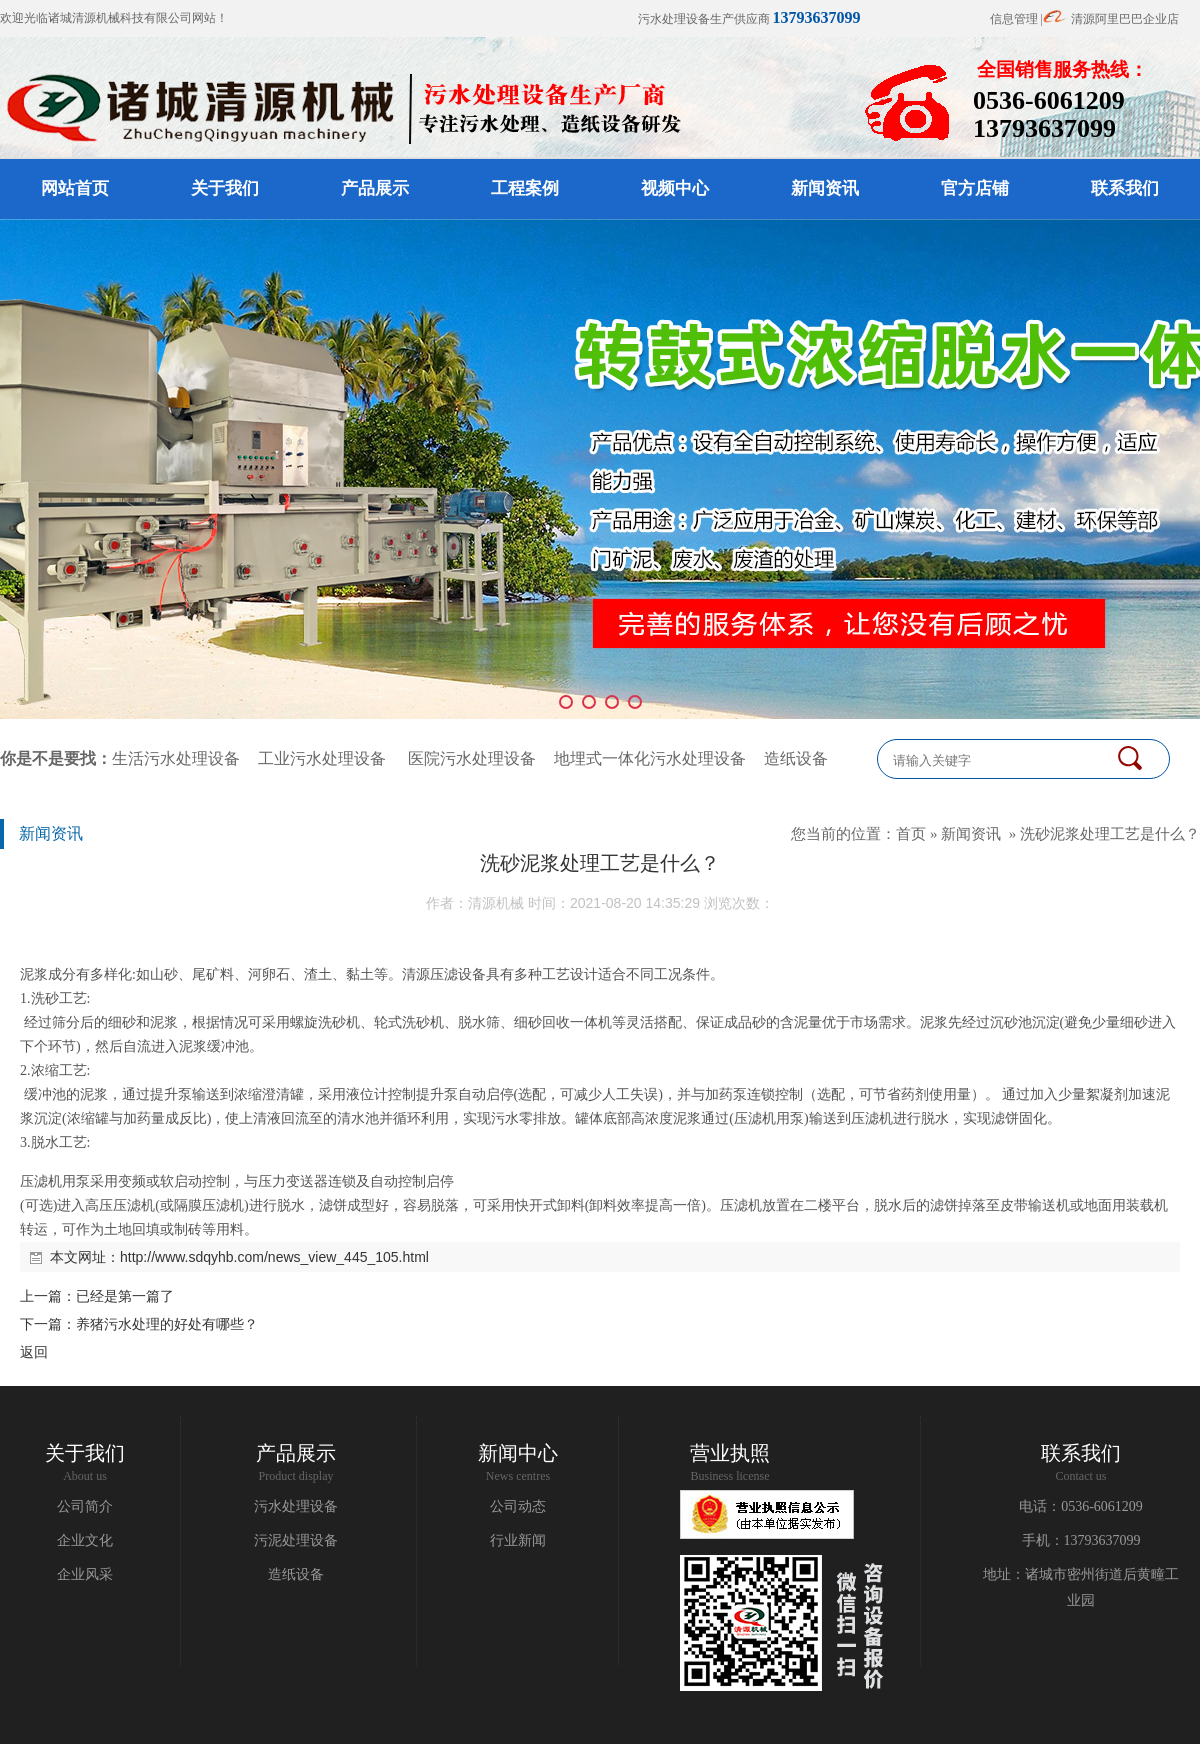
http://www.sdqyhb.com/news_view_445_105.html (274, 1257)
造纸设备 (796, 758)
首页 (911, 833)
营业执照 (730, 1453)
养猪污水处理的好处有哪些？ (167, 1324)
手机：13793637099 (1081, 1540)
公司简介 (85, 1506)
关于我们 (225, 188)
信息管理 (1014, 19)
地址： (1004, 1574)
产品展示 (375, 188)
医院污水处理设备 (472, 758)
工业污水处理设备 (322, 758)
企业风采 (85, 1574)
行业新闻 (518, 1540)
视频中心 (675, 188)
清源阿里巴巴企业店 (1125, 19)
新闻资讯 (825, 188)
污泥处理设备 (296, 1540)
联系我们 (1125, 188)
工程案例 (525, 188)
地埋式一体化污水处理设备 (650, 758)
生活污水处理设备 (176, 758)
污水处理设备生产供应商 (749, 19)
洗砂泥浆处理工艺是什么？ (1110, 833)
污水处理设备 (296, 1506)
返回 (34, 1352)
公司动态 (518, 1506)
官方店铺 (975, 188)
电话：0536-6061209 (1081, 1506)
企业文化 (85, 1540)
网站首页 (75, 188)
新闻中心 (518, 1453)
